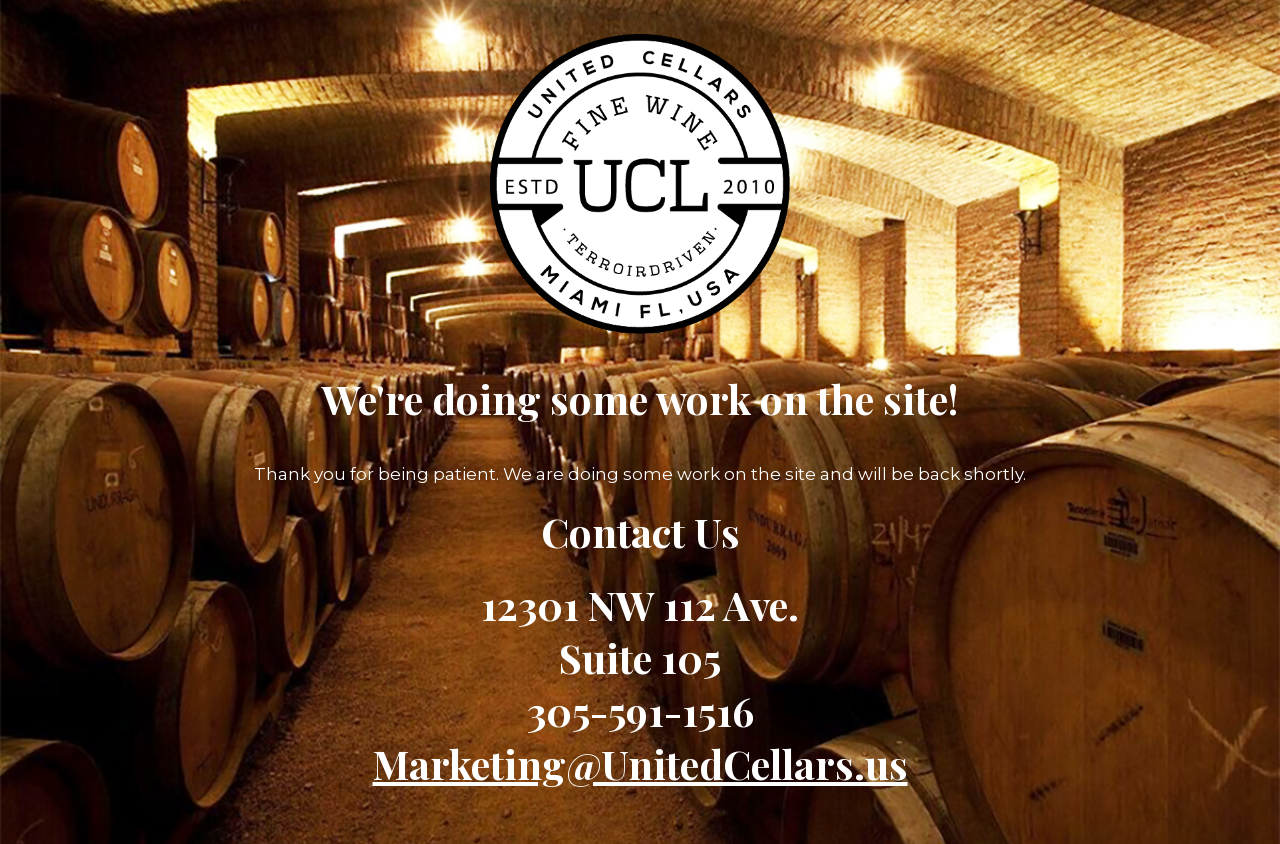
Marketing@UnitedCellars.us (640, 763)
